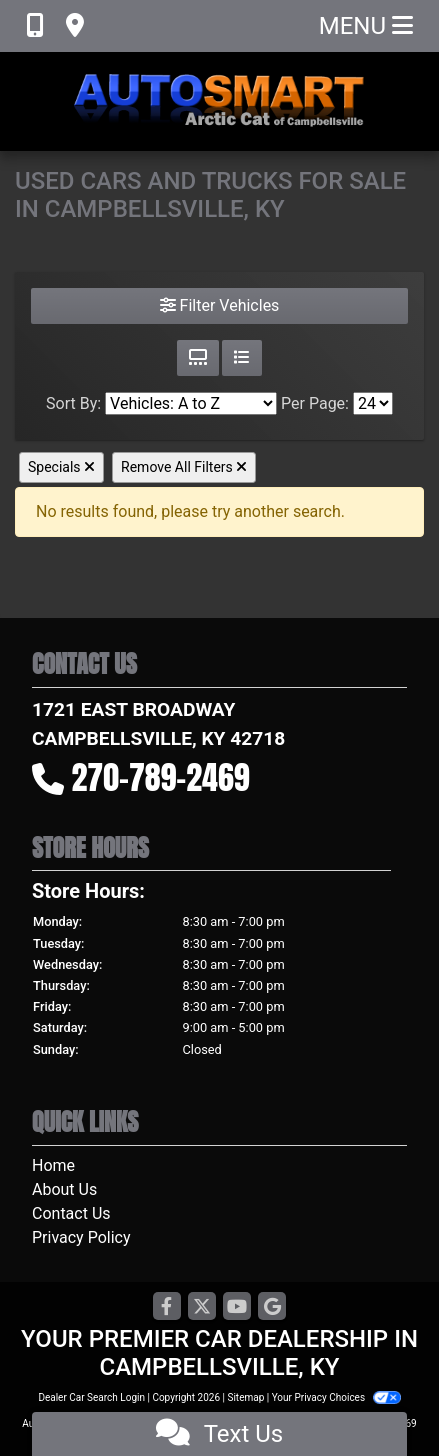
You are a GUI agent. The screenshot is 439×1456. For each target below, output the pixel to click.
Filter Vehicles (220, 305)
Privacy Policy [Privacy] (81, 1237)
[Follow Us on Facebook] (167, 1307)
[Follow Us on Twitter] (202, 1307)
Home (53, 1165)
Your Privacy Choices (336, 1397)
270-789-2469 (161, 777)
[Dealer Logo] (220, 101)
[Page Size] (373, 403)
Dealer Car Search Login (91, 1397)
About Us (64, 1189)
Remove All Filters (184, 467)
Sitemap (245, 1397)
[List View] (242, 358)
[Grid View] (198, 358)
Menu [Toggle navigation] (366, 26)
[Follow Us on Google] (272, 1307)
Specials (61, 467)
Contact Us (71, 1213)
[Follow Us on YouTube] (237, 1307)
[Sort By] (191, 403)
